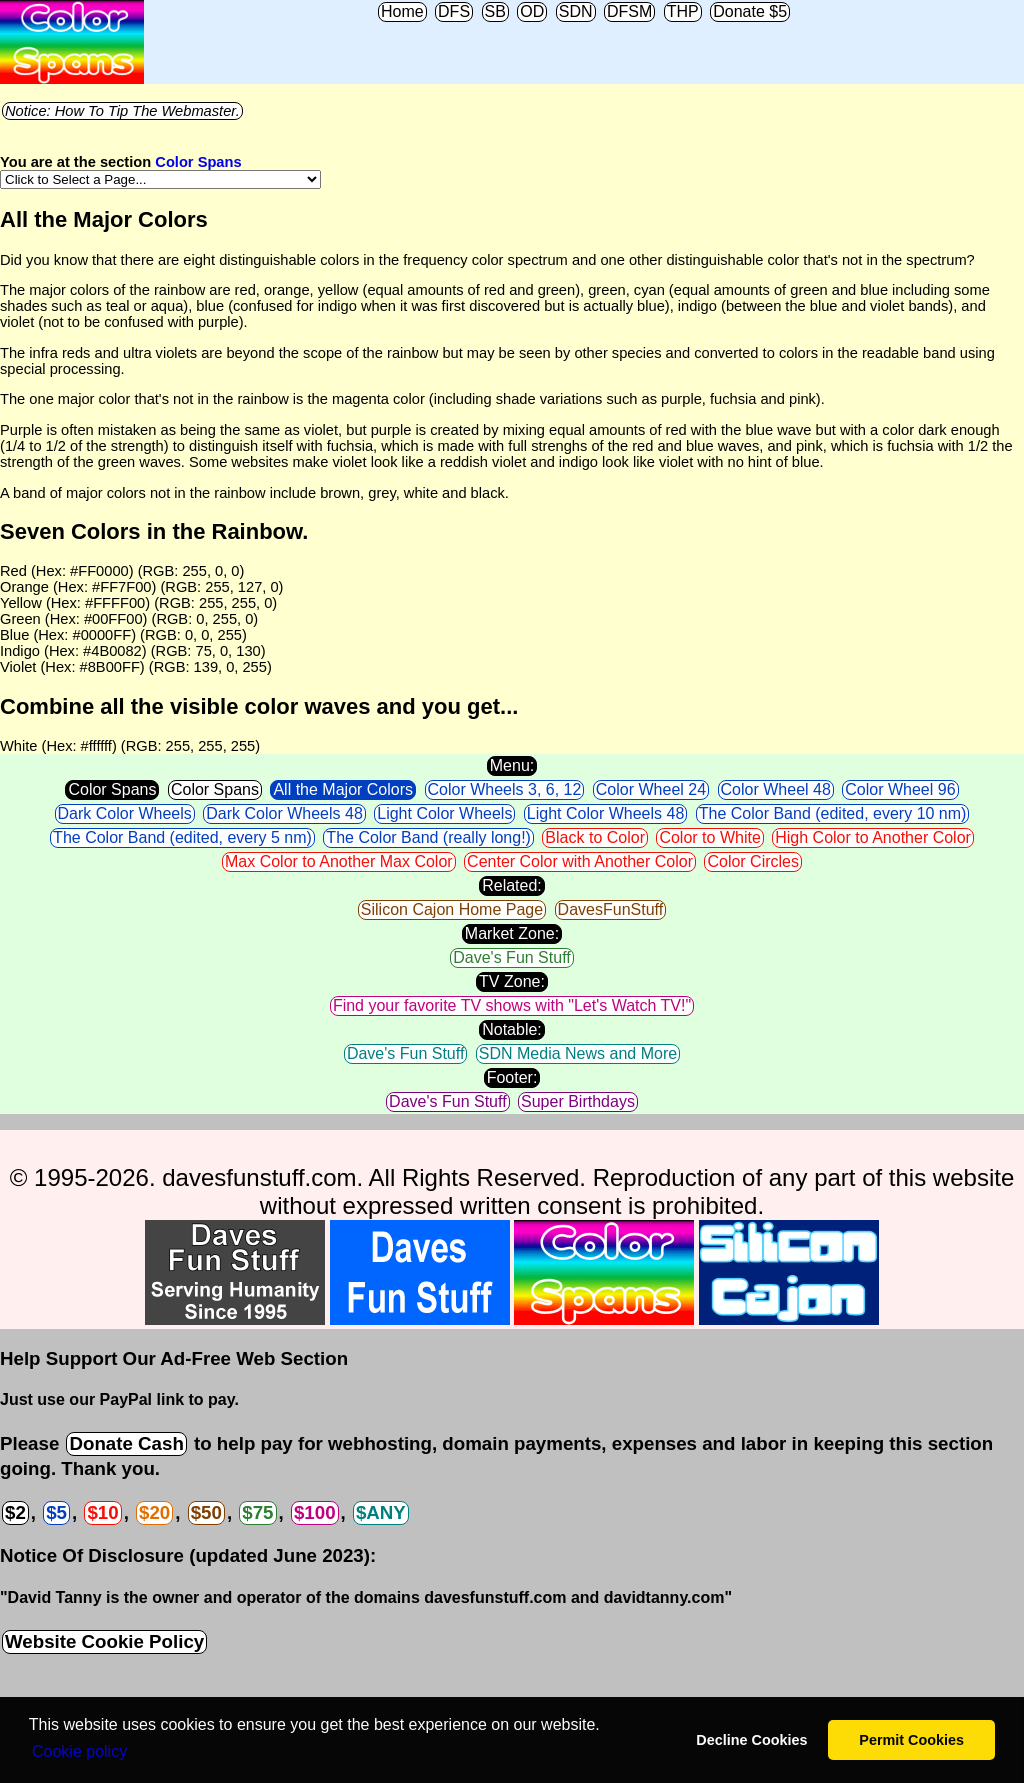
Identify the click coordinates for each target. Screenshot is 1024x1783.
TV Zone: (512, 981)
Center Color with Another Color (580, 861)
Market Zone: (512, 933)
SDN (576, 11)
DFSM (629, 11)
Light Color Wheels (444, 813)
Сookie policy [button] (79, 1751)
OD (532, 11)
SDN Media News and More (578, 1053)
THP (683, 11)
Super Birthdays (578, 1101)
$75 (257, 1512)
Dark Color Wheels (125, 813)
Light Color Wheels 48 (605, 813)
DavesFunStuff (611, 909)
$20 (154, 1512)
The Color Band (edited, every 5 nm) (182, 837)
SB (495, 11)
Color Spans (198, 162)
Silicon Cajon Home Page (452, 909)
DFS (454, 11)
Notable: (512, 1029)
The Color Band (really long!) (428, 837)
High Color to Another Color (873, 837)
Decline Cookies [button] (751, 1740)
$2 (15, 1512)
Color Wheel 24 (651, 789)
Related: (512, 885)
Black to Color (595, 837)
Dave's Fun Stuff (511, 957)
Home (402, 11)
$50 (206, 1512)
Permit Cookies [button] (911, 1740)
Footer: (512, 1077)
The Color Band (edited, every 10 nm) (833, 813)
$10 (102, 1512)
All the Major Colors (343, 789)
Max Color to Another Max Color (339, 861)
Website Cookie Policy (104, 1641)
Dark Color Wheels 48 (284, 813)
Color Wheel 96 (900, 789)
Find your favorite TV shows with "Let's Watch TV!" (512, 1005)
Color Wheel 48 (776, 789)
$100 (315, 1512)
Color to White (709, 837)
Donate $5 (750, 11)
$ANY (381, 1512)
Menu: (512, 765)
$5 (56, 1512)
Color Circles (753, 861)
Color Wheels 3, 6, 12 (505, 789)
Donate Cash (126, 1443)
